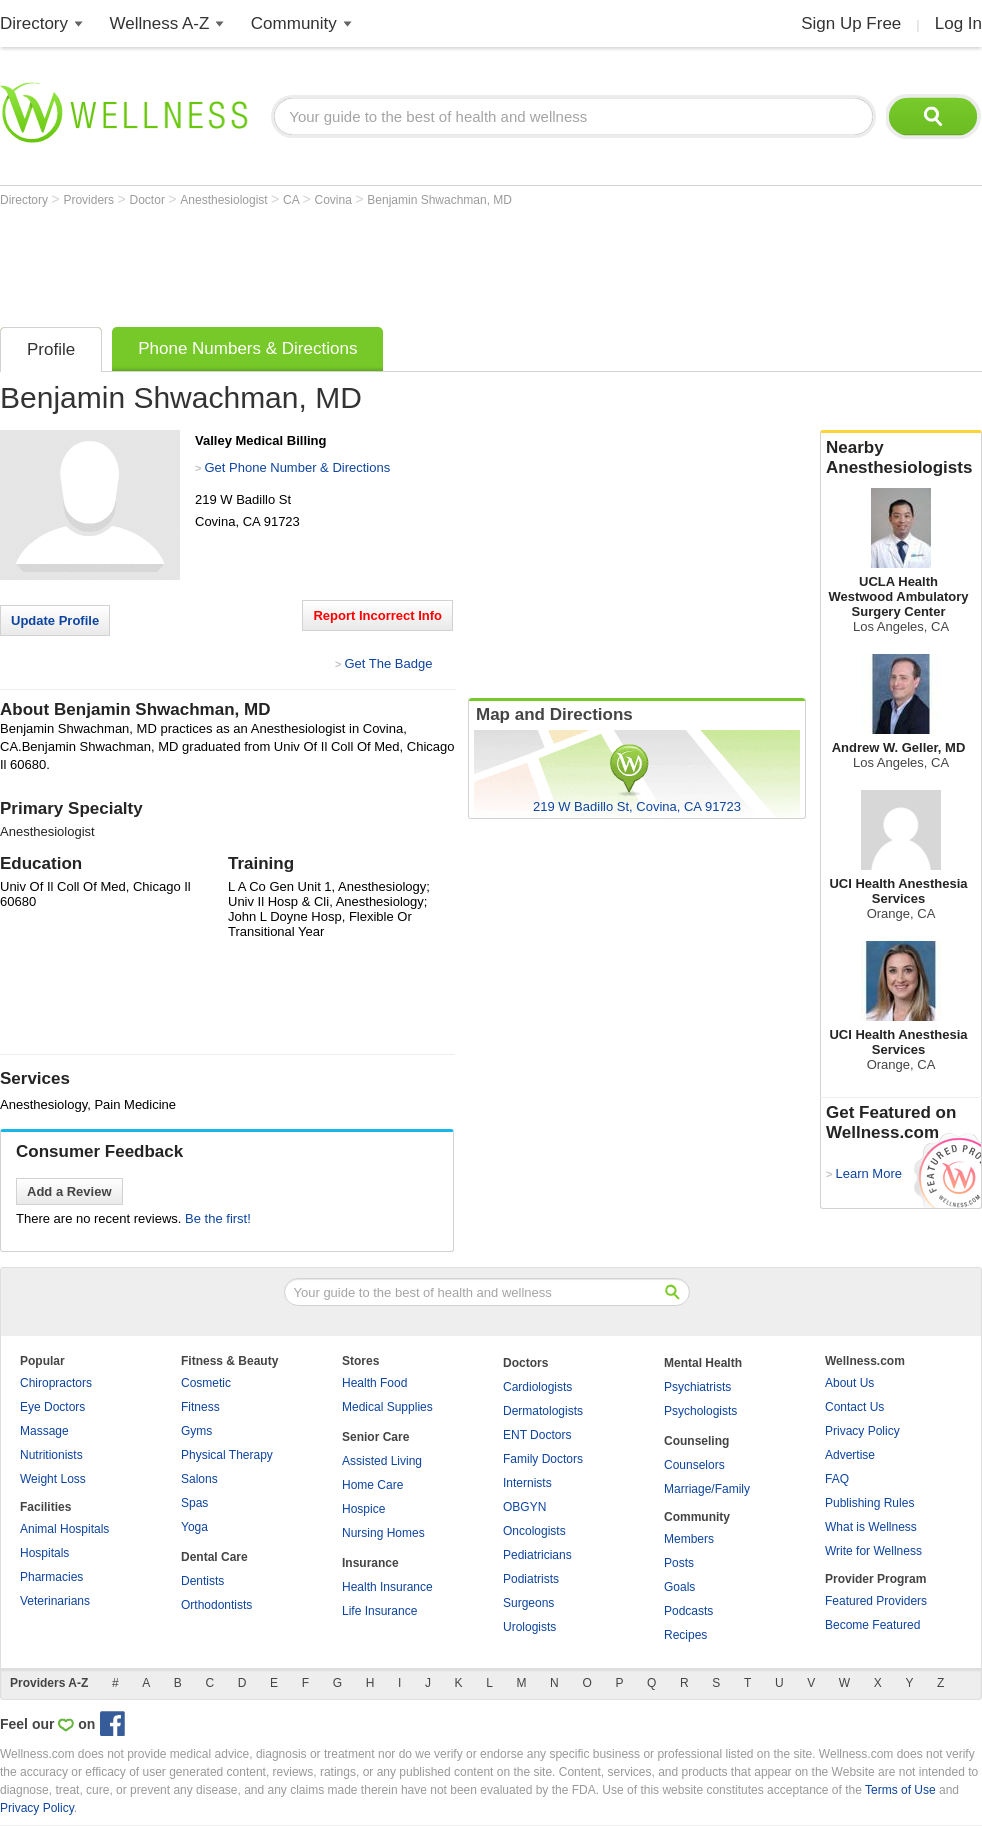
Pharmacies (51, 1577)
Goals (679, 1587)
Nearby (901, 458)
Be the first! (218, 1218)
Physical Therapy (227, 1455)
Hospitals (44, 1553)
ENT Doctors (537, 1435)
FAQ (837, 1479)
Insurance (370, 1563)
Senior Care (375, 1437)
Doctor (149, 200)
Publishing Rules (869, 1503)
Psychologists (700, 1411)
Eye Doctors (52, 1407)
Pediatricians (537, 1555)
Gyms (196, 1431)
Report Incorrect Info (377, 615)
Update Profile (55, 620)
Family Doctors (543, 1459)
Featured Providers (876, 1601)
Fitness (200, 1407)
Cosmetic (206, 1383)
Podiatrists (531, 1579)
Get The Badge (388, 663)
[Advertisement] (364, 262)
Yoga (194, 1527)
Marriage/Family (707, 1489)
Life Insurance (379, 1611)
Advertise (850, 1455)
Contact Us (854, 1407)
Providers (90, 200)
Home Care (372, 1485)
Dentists (202, 1581)
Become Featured (872, 1625)
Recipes (685, 1635)
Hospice (363, 1509)
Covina (335, 200)
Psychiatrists (697, 1387)
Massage (44, 1431)
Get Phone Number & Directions (297, 467)
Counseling (696, 1441)
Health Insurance (387, 1587)
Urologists (529, 1627)
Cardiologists (537, 1387)
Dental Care (214, 1557)
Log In (958, 23)
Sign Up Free (851, 23)
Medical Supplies (387, 1407)
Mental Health (703, 1363)
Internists (527, 1483)
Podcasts (688, 1611)
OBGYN (524, 1507)
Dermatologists (543, 1411)
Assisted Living (382, 1461)
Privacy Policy (862, 1431)
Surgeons (528, 1603)
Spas (194, 1503)
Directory (34, 23)
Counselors (694, 1465)
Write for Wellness (873, 1551)
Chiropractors (56, 1383)
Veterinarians (55, 1601)
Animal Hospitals (64, 1529)
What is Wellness (871, 1527)
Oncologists (534, 1531)
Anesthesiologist (225, 200)
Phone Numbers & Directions (247, 348)
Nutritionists (51, 1455)
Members (689, 1539)
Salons (199, 1479)
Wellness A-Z (160, 23)
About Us (849, 1383)
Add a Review (69, 1191)
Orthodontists (216, 1605)
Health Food (374, 1383)
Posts (679, 1563)
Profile (51, 349)
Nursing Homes (383, 1533)
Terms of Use (900, 1790)
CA (292, 200)
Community (294, 23)
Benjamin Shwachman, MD (439, 200)
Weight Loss (53, 1479)
